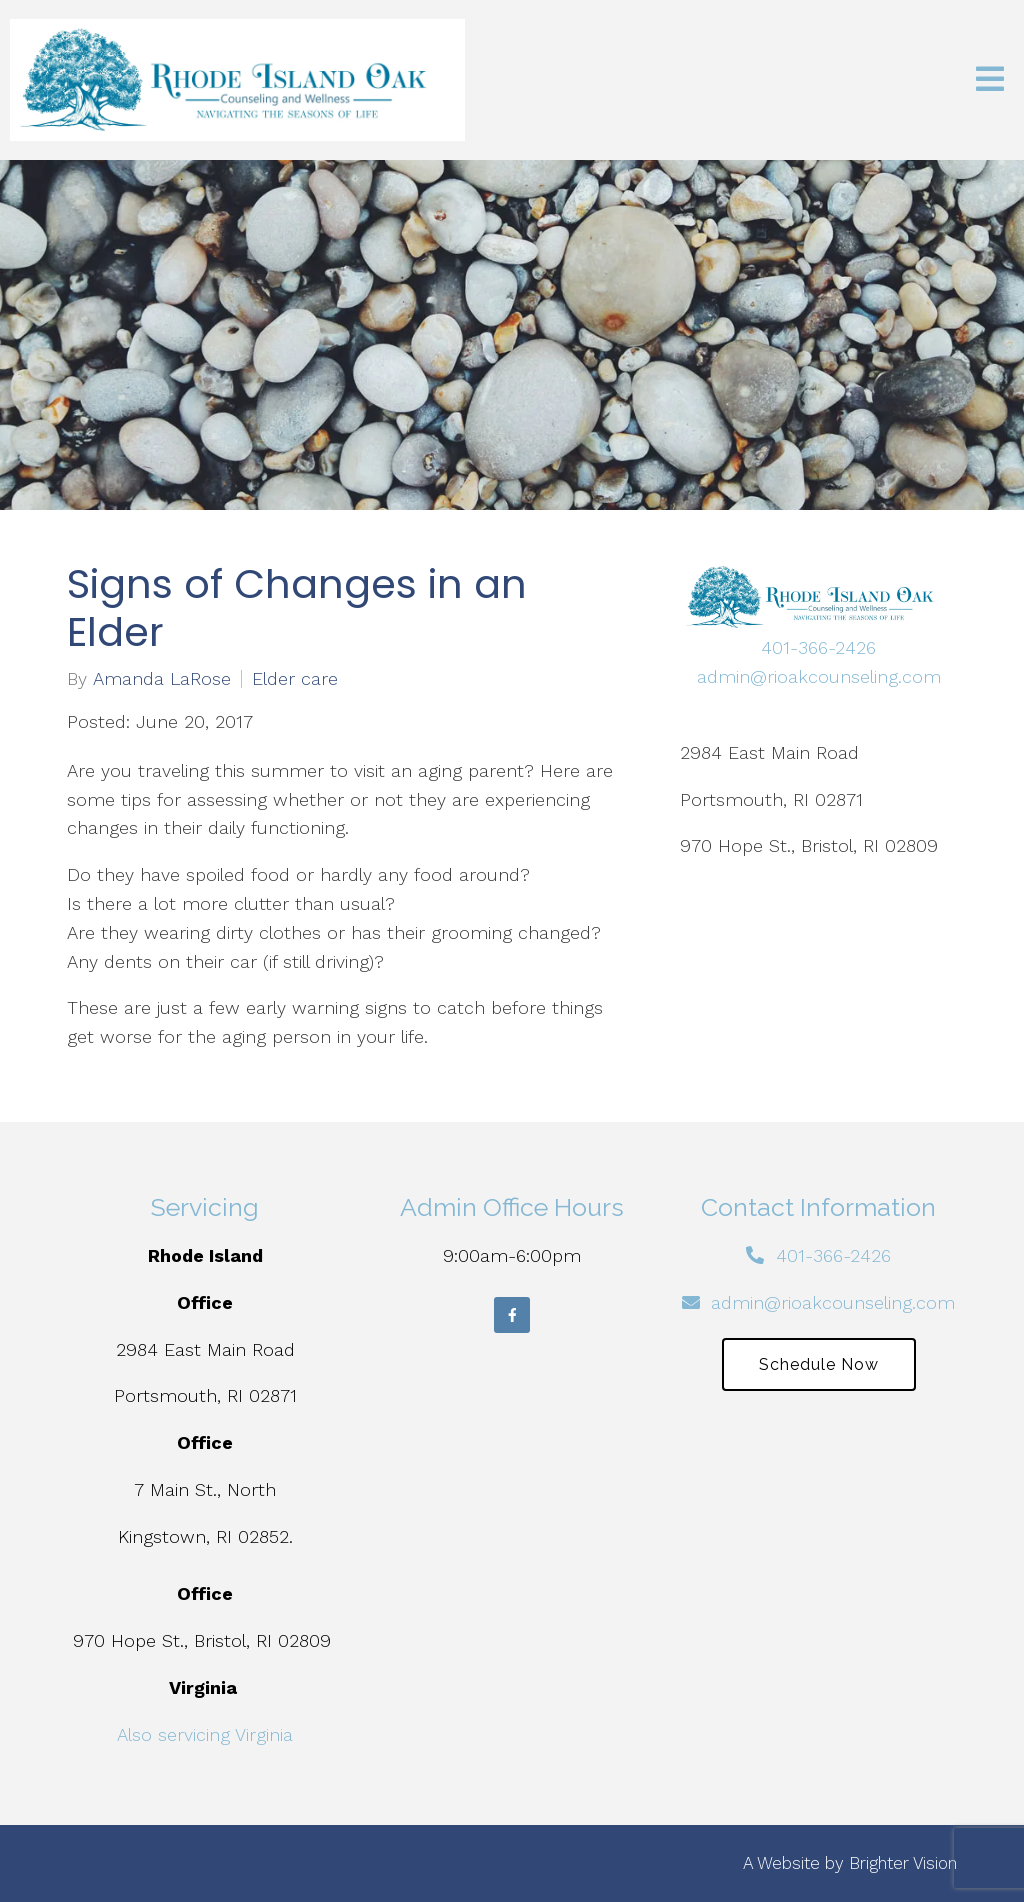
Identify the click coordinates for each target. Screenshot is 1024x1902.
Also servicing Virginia (205, 1734)
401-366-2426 (818, 647)
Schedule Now (819, 1364)
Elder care (295, 679)
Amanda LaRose (162, 679)
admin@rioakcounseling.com (819, 676)
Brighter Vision (903, 1863)
